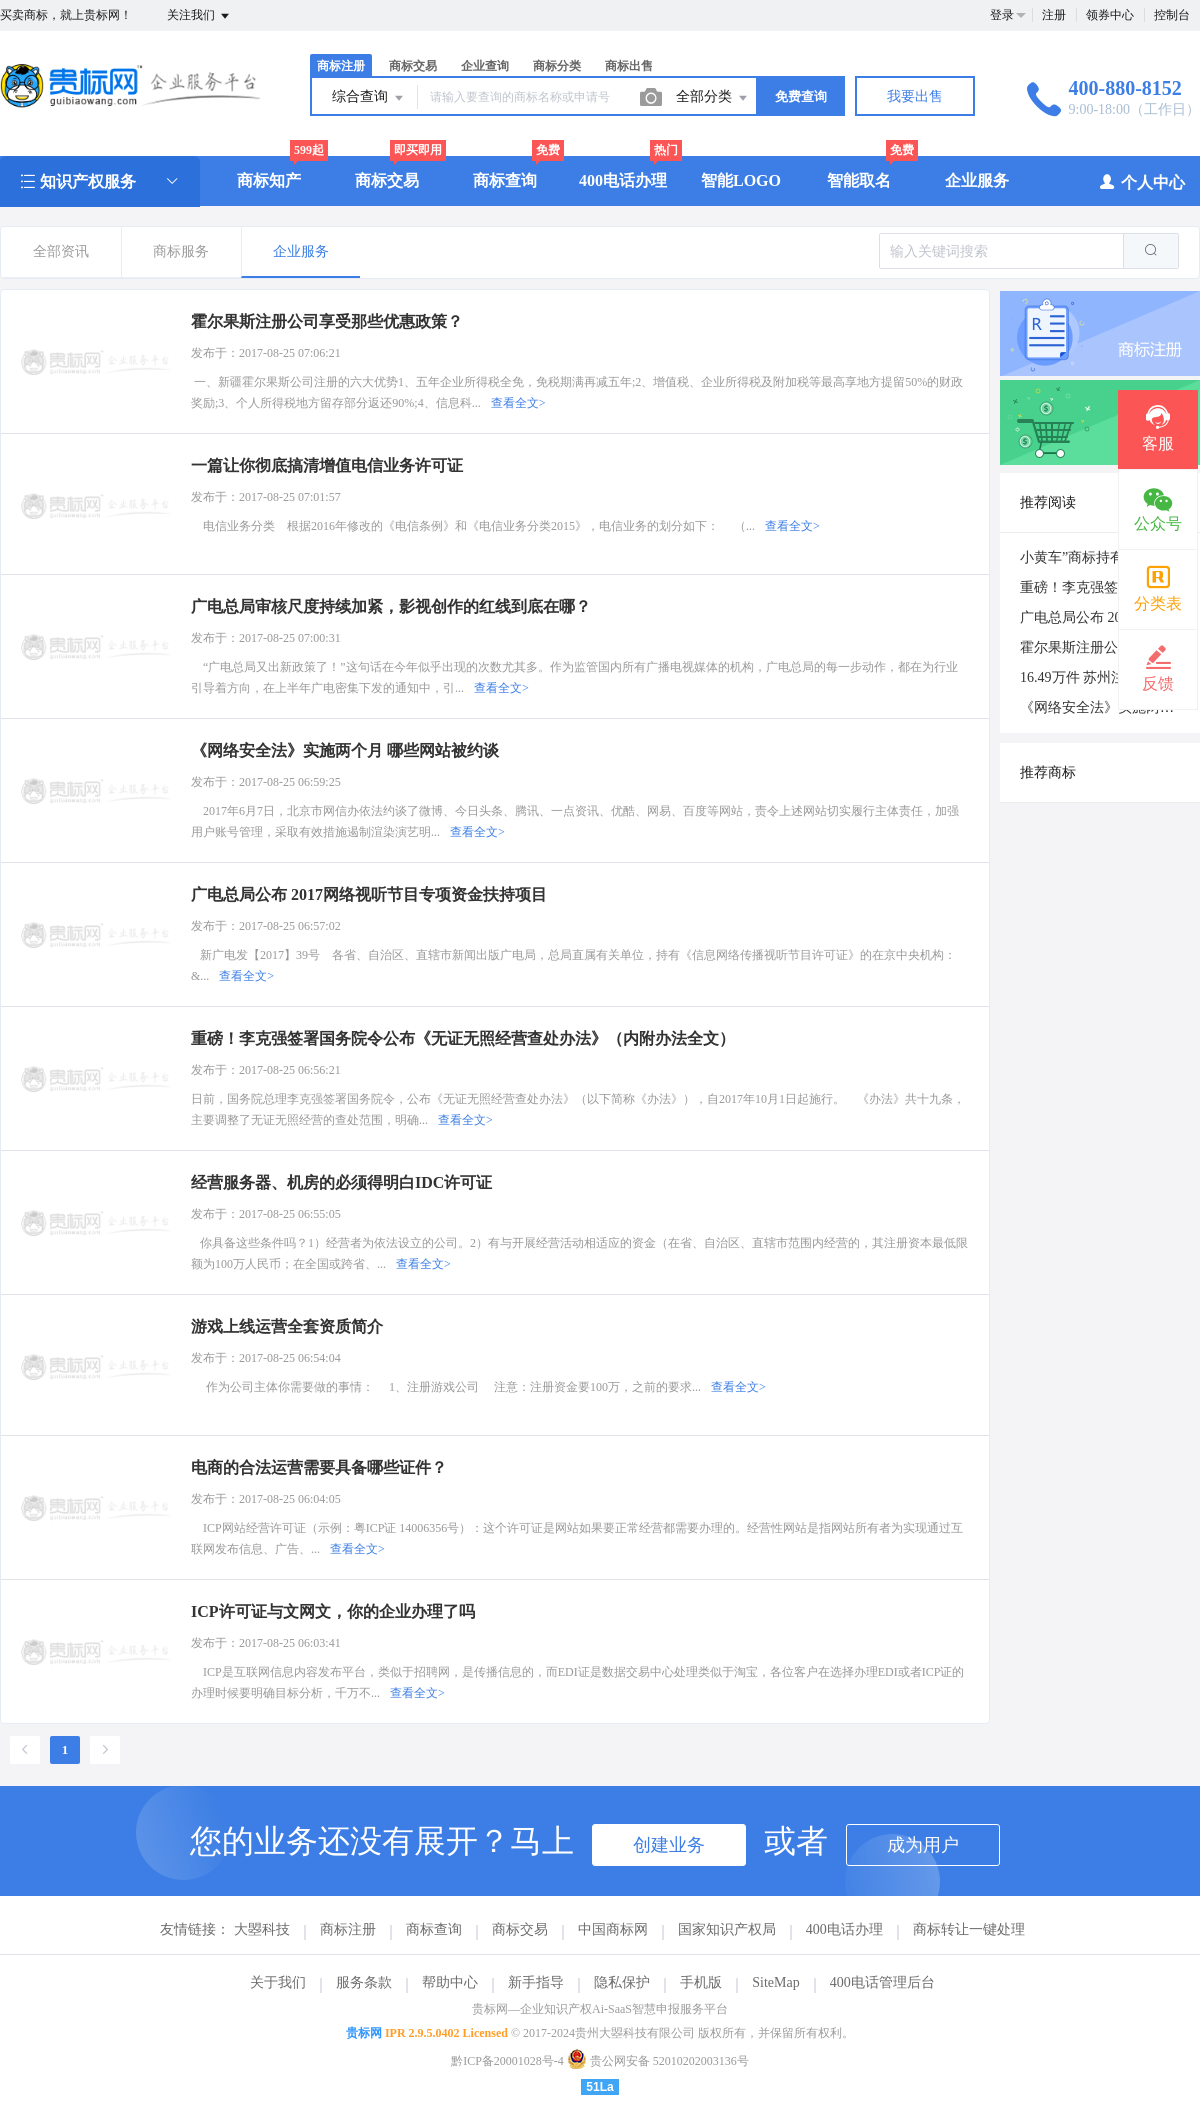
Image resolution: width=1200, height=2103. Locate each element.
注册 (1054, 15)
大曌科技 (262, 1929)
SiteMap (775, 1982)
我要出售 (915, 96)
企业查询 (485, 66)
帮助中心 (450, 1982)
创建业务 (669, 1845)
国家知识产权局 (727, 1929)
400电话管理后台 (882, 1982)
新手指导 (536, 1982)
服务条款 (364, 1982)
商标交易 (413, 66)
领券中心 (1110, 15)
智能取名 (859, 180)
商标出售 (629, 66)
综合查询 (369, 98)
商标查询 (505, 180)
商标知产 (269, 180)
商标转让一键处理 (969, 1929)
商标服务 (181, 251)
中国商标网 (613, 1929)
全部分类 (713, 98)
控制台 (1172, 15)
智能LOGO (741, 180)
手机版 (701, 1982)
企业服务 (977, 180)
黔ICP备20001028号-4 (507, 2061)
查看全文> (518, 403)
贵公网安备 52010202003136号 (658, 2061)
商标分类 (557, 66)
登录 (1002, 15)
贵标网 (364, 2033)
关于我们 (278, 1982)
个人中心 (1141, 181)
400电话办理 (623, 180)
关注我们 (199, 16)
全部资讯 (61, 251)
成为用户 (923, 1845)
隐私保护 (622, 1982)
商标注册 (341, 66)
